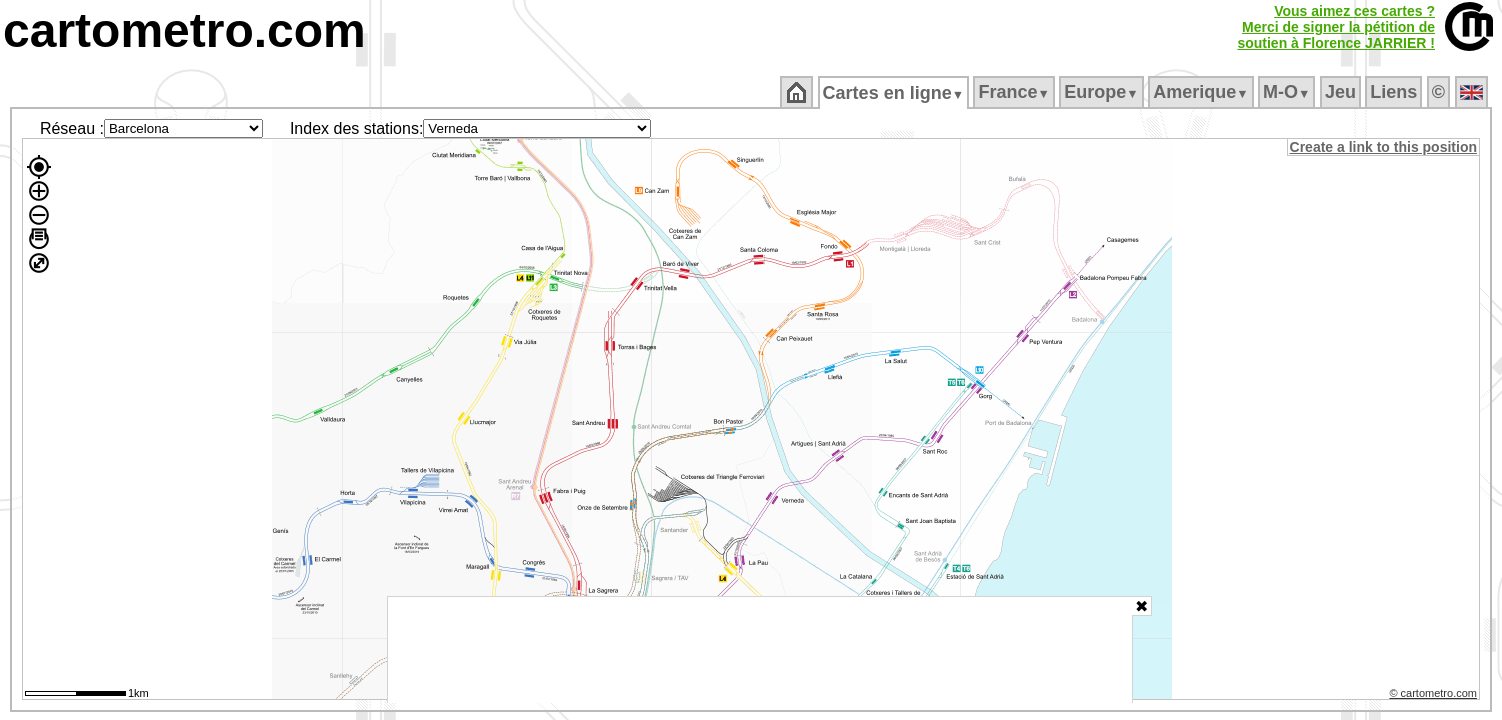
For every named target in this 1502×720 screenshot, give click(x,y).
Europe (1103, 92)
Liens (1395, 92)
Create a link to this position (1384, 147)
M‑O (1288, 92)
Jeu (1341, 92)
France (1015, 92)
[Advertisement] (760, 650)
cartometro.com (184, 30)
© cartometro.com (1435, 696)
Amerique (1202, 92)
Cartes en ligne (894, 93)
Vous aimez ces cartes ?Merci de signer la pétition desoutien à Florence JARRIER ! (1336, 27)
